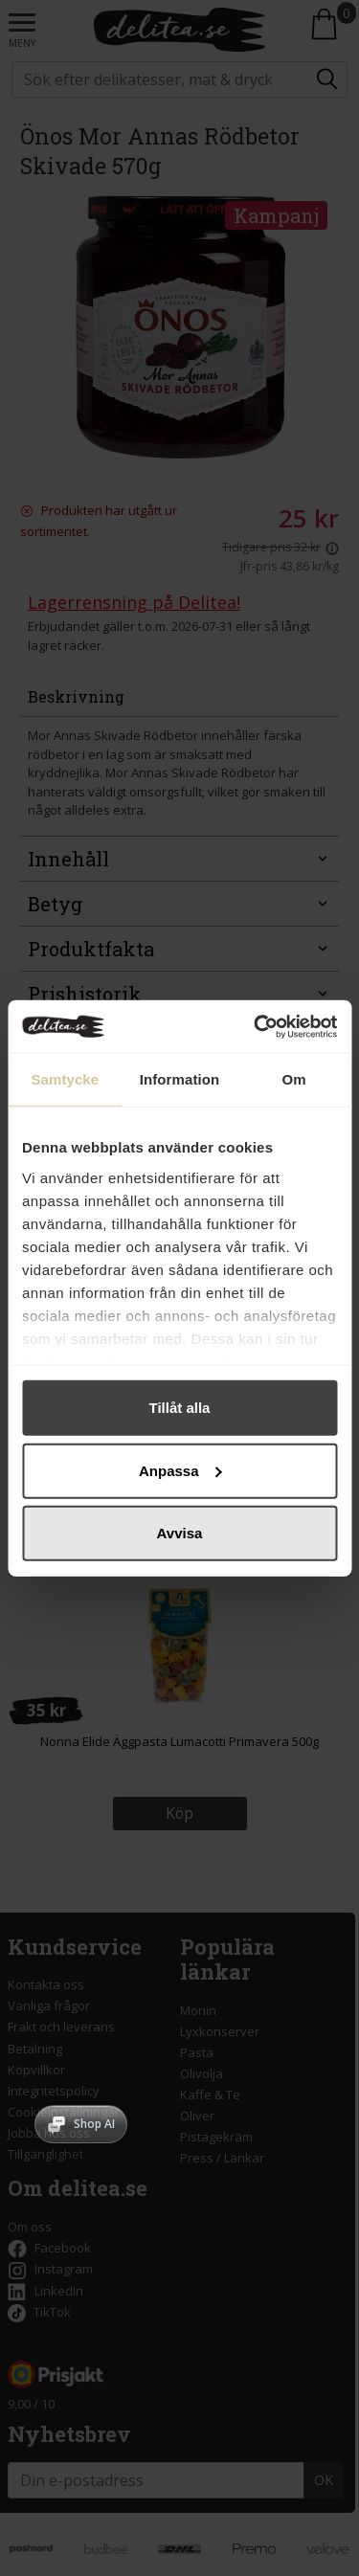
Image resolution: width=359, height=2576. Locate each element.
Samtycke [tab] (65, 1079)
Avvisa (180, 1533)
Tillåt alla (180, 1408)
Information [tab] (180, 1079)
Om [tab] (294, 1079)
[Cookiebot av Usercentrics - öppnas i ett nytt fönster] (255, 1026)
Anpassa (180, 1470)
